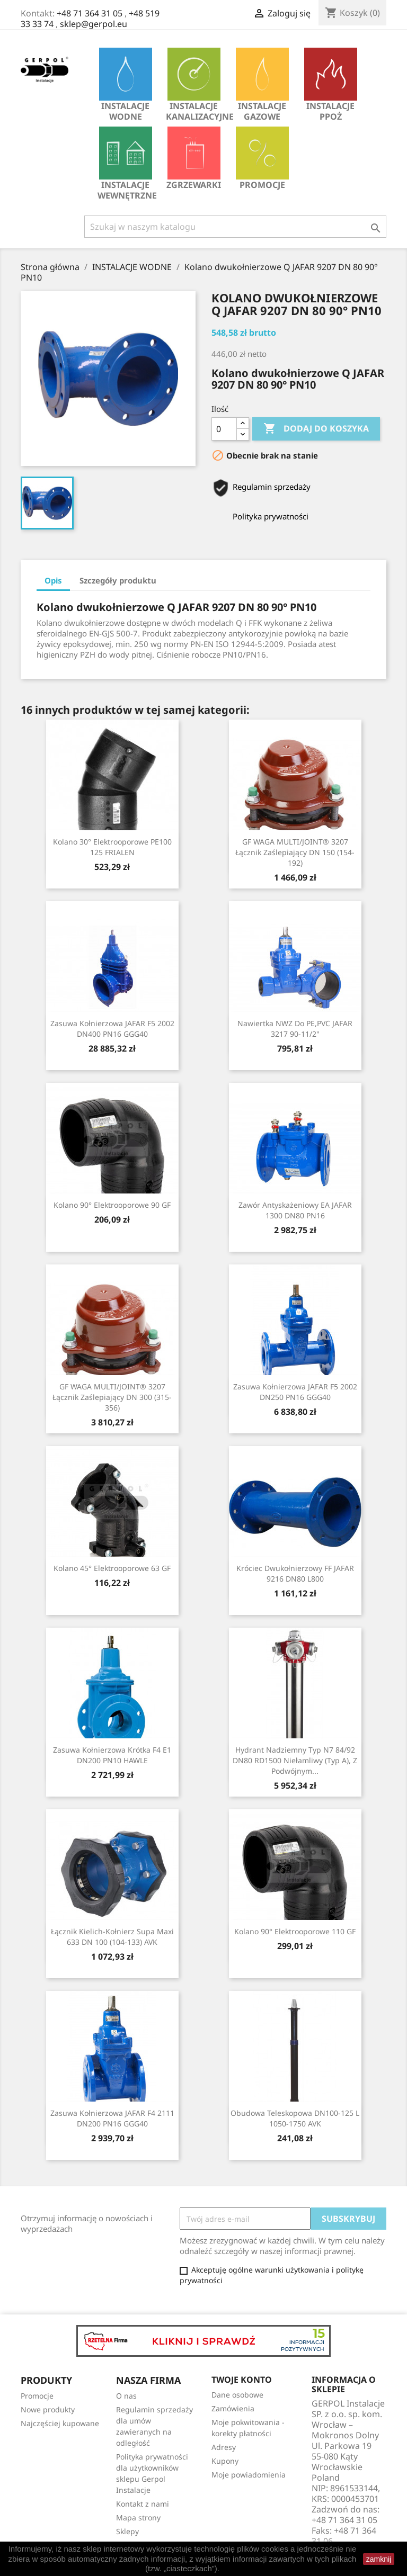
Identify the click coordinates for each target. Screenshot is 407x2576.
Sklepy (127, 2531)
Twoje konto (241, 2379)
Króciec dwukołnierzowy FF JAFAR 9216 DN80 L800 (295, 1573)
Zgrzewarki (193, 159)
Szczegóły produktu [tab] (117, 580)
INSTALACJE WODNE (125, 85)
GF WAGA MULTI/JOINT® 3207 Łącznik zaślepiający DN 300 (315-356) (112, 1397)
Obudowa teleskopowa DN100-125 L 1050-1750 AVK (295, 2118)
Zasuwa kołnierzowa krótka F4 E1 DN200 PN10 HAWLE (112, 1755)
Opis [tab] (53, 580)
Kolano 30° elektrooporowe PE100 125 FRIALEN (112, 847)
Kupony (224, 2461)
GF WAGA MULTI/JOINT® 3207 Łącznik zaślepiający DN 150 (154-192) (295, 852)
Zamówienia (232, 2408)
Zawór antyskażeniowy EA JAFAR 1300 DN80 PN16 (295, 1210)
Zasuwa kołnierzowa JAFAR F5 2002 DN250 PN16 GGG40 (295, 1391)
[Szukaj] (235, 227)
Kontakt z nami (142, 2504)
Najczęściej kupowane (60, 2423)
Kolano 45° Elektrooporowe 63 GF (112, 1568)
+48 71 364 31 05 (89, 13)
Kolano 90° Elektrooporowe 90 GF (112, 1205)
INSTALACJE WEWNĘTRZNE (127, 164)
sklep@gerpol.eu (93, 24)
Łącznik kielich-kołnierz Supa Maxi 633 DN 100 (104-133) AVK (112, 1936)
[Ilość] (224, 429)
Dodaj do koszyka (316, 429)
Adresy (223, 2447)
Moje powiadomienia (248, 2475)
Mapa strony (138, 2517)
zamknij (378, 2559)
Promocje (262, 159)
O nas (126, 2396)
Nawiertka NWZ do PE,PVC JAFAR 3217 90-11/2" (294, 1028)
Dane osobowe (237, 2395)
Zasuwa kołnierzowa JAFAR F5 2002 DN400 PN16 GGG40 (112, 1028)
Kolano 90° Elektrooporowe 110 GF (295, 1931)
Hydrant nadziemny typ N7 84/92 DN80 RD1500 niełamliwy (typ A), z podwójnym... (295, 1760)
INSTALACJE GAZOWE (262, 85)
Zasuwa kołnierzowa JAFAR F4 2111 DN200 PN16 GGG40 (112, 2118)
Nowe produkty (48, 2409)
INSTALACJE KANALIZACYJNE (196, 85)
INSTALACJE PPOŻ (330, 85)
